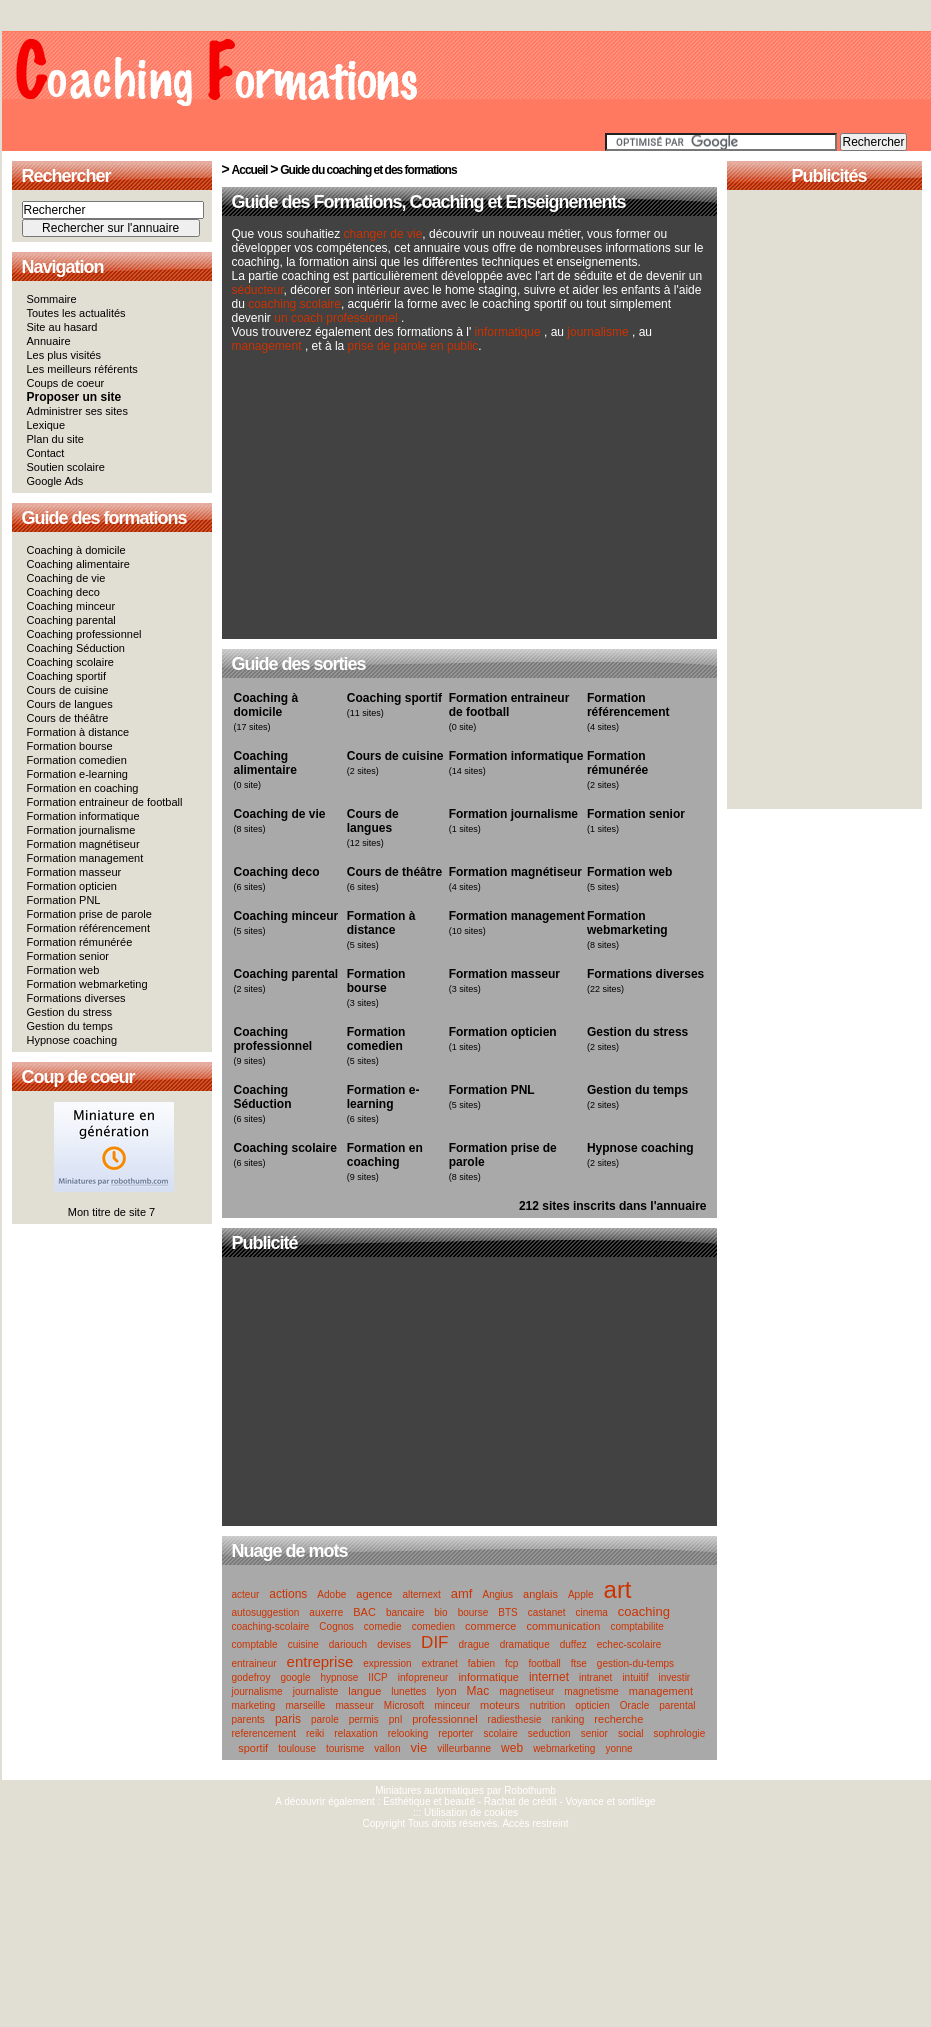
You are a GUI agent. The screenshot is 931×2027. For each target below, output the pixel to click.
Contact (46, 453)
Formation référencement (89, 928)
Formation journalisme (81, 830)
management (268, 346)
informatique (508, 332)
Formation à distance (78, 732)
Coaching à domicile (76, 550)
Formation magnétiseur (83, 844)
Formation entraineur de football (105, 802)
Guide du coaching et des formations (368, 170)
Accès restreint (535, 1823)
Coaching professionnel (84, 634)
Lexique (46, 425)
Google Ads (55, 481)
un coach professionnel (335, 318)
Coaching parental (71, 620)
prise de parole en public (413, 346)
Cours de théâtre (68, 718)
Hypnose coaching (72, 1040)
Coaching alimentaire (78, 564)
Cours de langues (70, 704)
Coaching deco (63, 592)
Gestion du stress (70, 1012)
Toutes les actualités (76, 313)
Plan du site (55, 439)
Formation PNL (64, 900)
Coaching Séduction (76, 648)
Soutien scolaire (66, 467)
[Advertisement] (392, 506)
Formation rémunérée (80, 942)
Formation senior (68, 956)
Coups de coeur (66, 383)
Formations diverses (76, 998)
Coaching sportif (67, 676)
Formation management (85, 858)
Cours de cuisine (68, 690)
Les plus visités (64, 355)
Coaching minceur (71, 606)
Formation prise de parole (89, 914)
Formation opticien (72, 886)
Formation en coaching (83, 788)
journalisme (597, 332)
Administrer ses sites (77, 411)
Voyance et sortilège (611, 1801)
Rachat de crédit (520, 1801)
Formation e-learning (78, 774)
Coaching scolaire (70, 662)
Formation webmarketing (87, 984)
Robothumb (530, 1790)
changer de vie (383, 234)
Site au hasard (62, 327)
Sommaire (52, 299)
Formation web (63, 970)
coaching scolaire (294, 304)
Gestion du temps (70, 1026)
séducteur (258, 290)
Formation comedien (77, 760)
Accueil (250, 170)
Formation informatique (83, 816)
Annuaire (49, 341)
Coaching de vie (66, 578)
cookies (501, 1812)
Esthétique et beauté (429, 1801)
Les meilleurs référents (82, 369)
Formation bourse (70, 746)
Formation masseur (74, 872)
